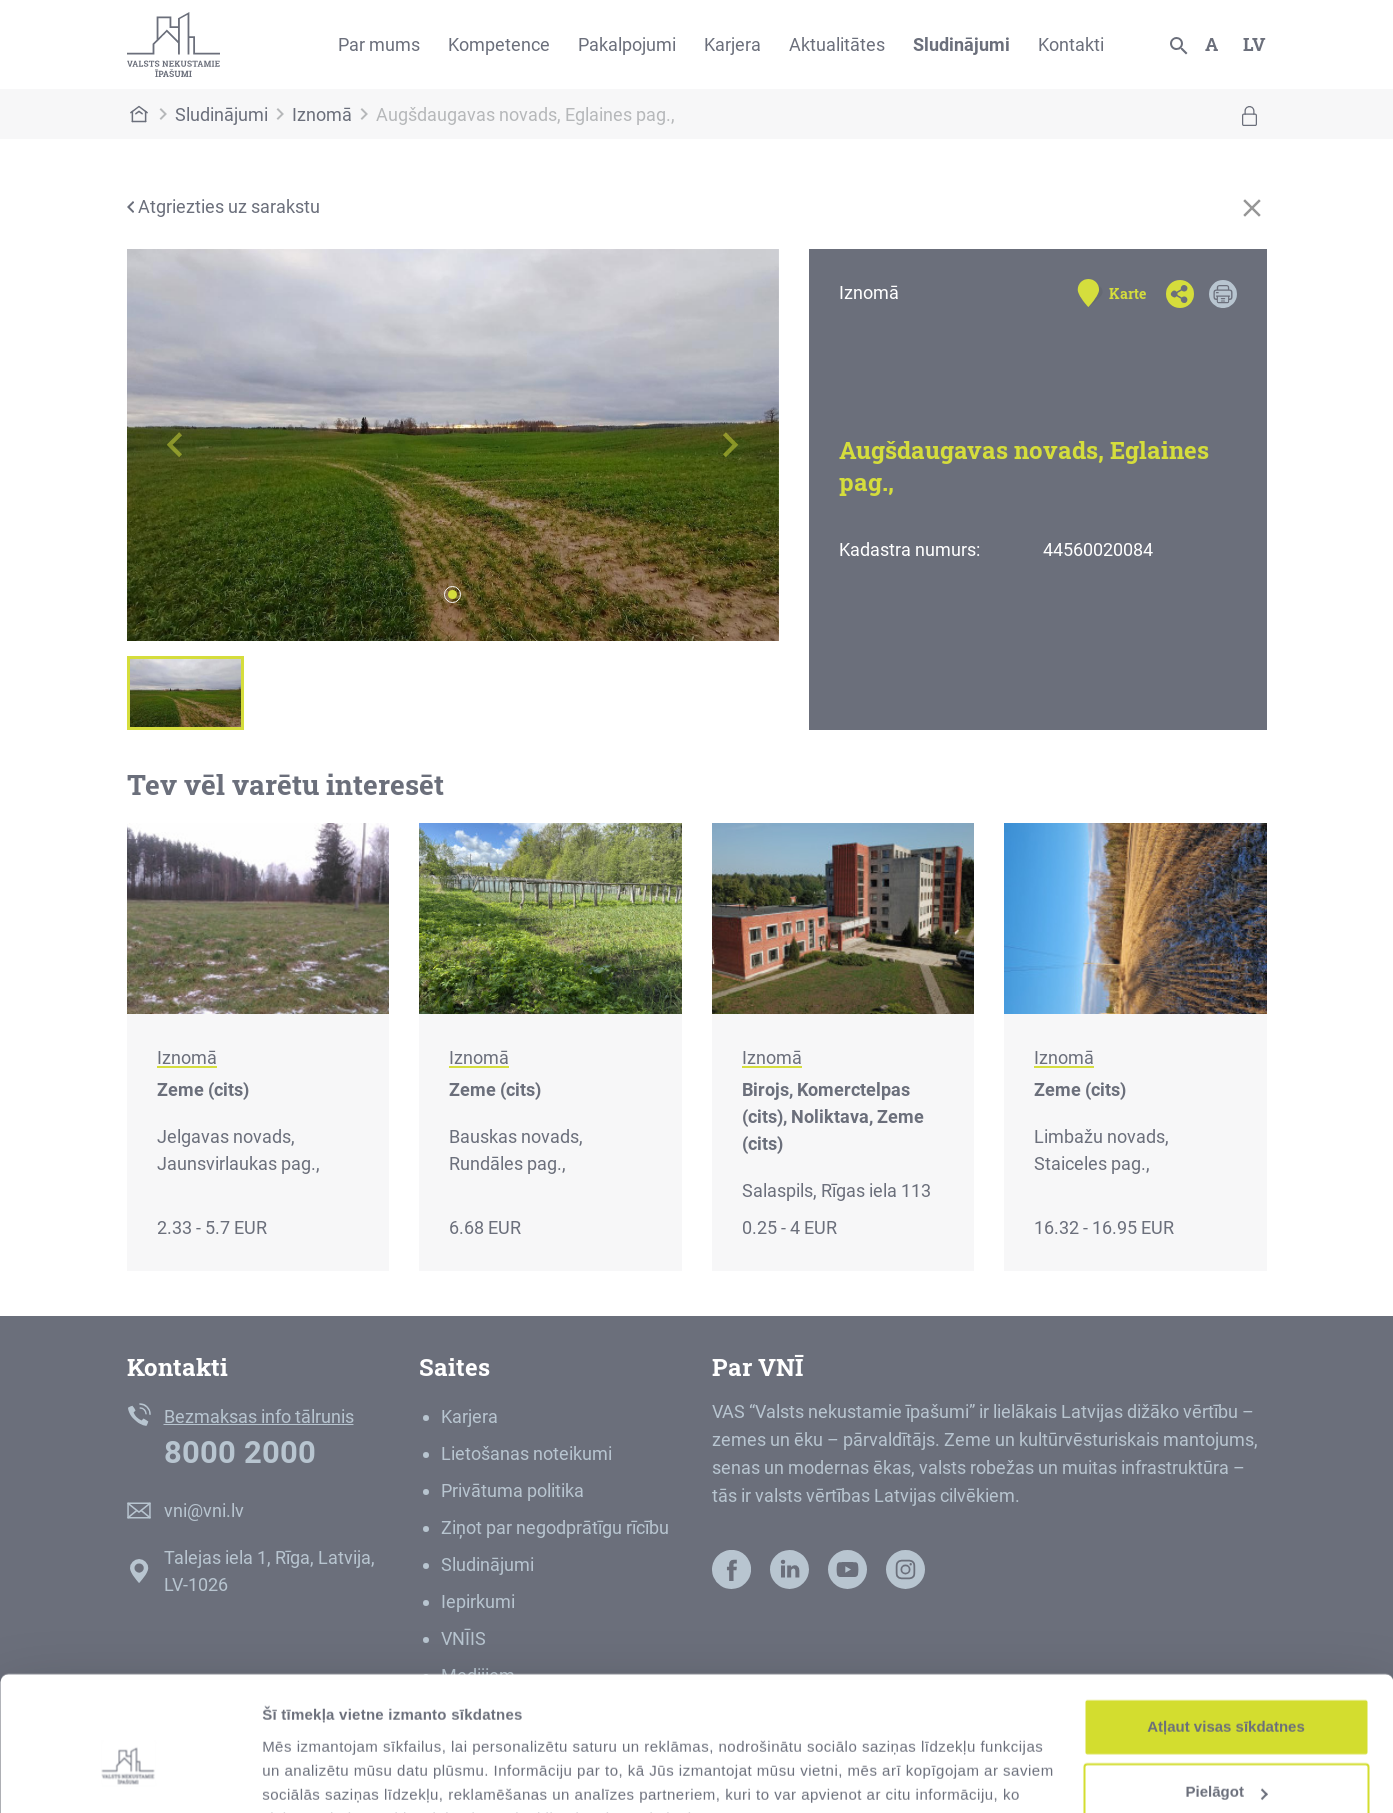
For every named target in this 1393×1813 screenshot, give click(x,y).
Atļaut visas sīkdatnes (1226, 1626)
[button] (176, 445)
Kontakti (1071, 44)
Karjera (732, 44)
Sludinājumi (961, 44)
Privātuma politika (512, 1490)
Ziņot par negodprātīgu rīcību (555, 1527)
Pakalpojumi (627, 44)
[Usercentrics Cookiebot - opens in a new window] (129, 1774)
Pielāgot (1227, 1691)
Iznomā (322, 114)
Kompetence (499, 44)
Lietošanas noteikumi (526, 1453)
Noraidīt (1226, 1757)
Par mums (379, 44)
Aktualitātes (837, 44)
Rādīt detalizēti (315, 1773)
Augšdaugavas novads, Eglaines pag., (525, 114)
